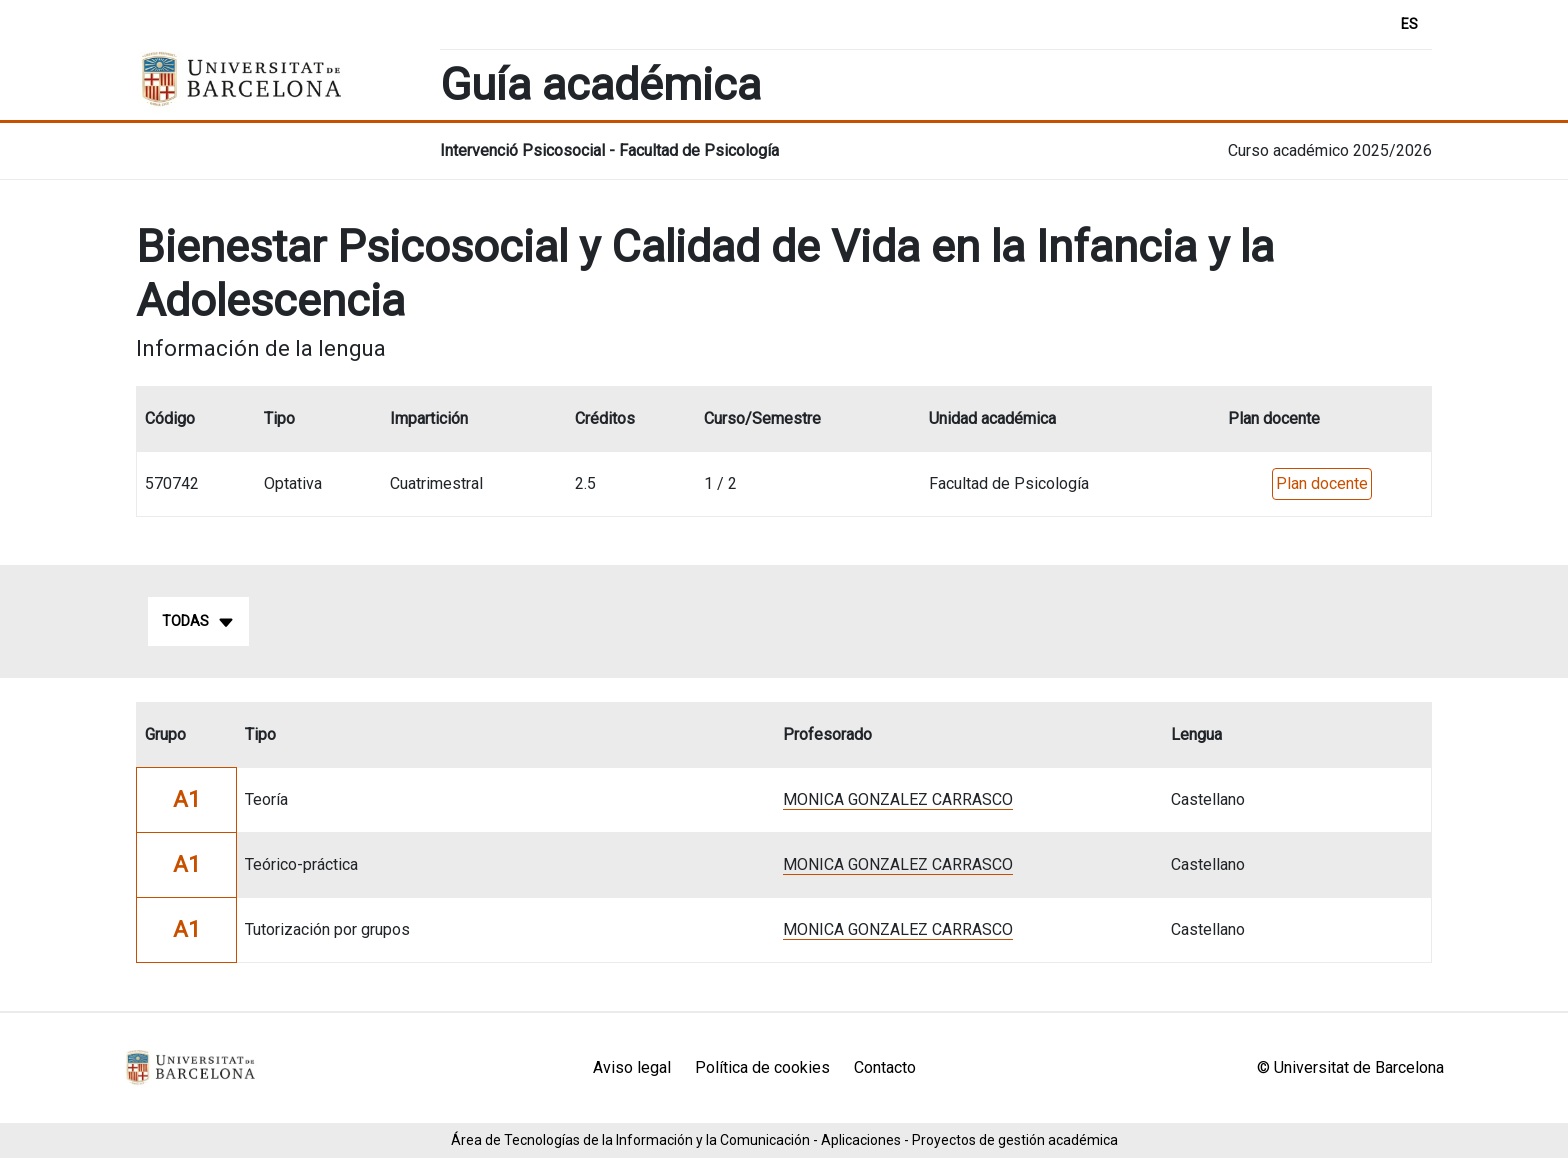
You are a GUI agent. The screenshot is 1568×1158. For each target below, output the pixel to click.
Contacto (885, 1067)
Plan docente (1322, 483)
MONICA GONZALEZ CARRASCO (898, 799)
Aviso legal (632, 1067)
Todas (198, 622)
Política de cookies (762, 1067)
